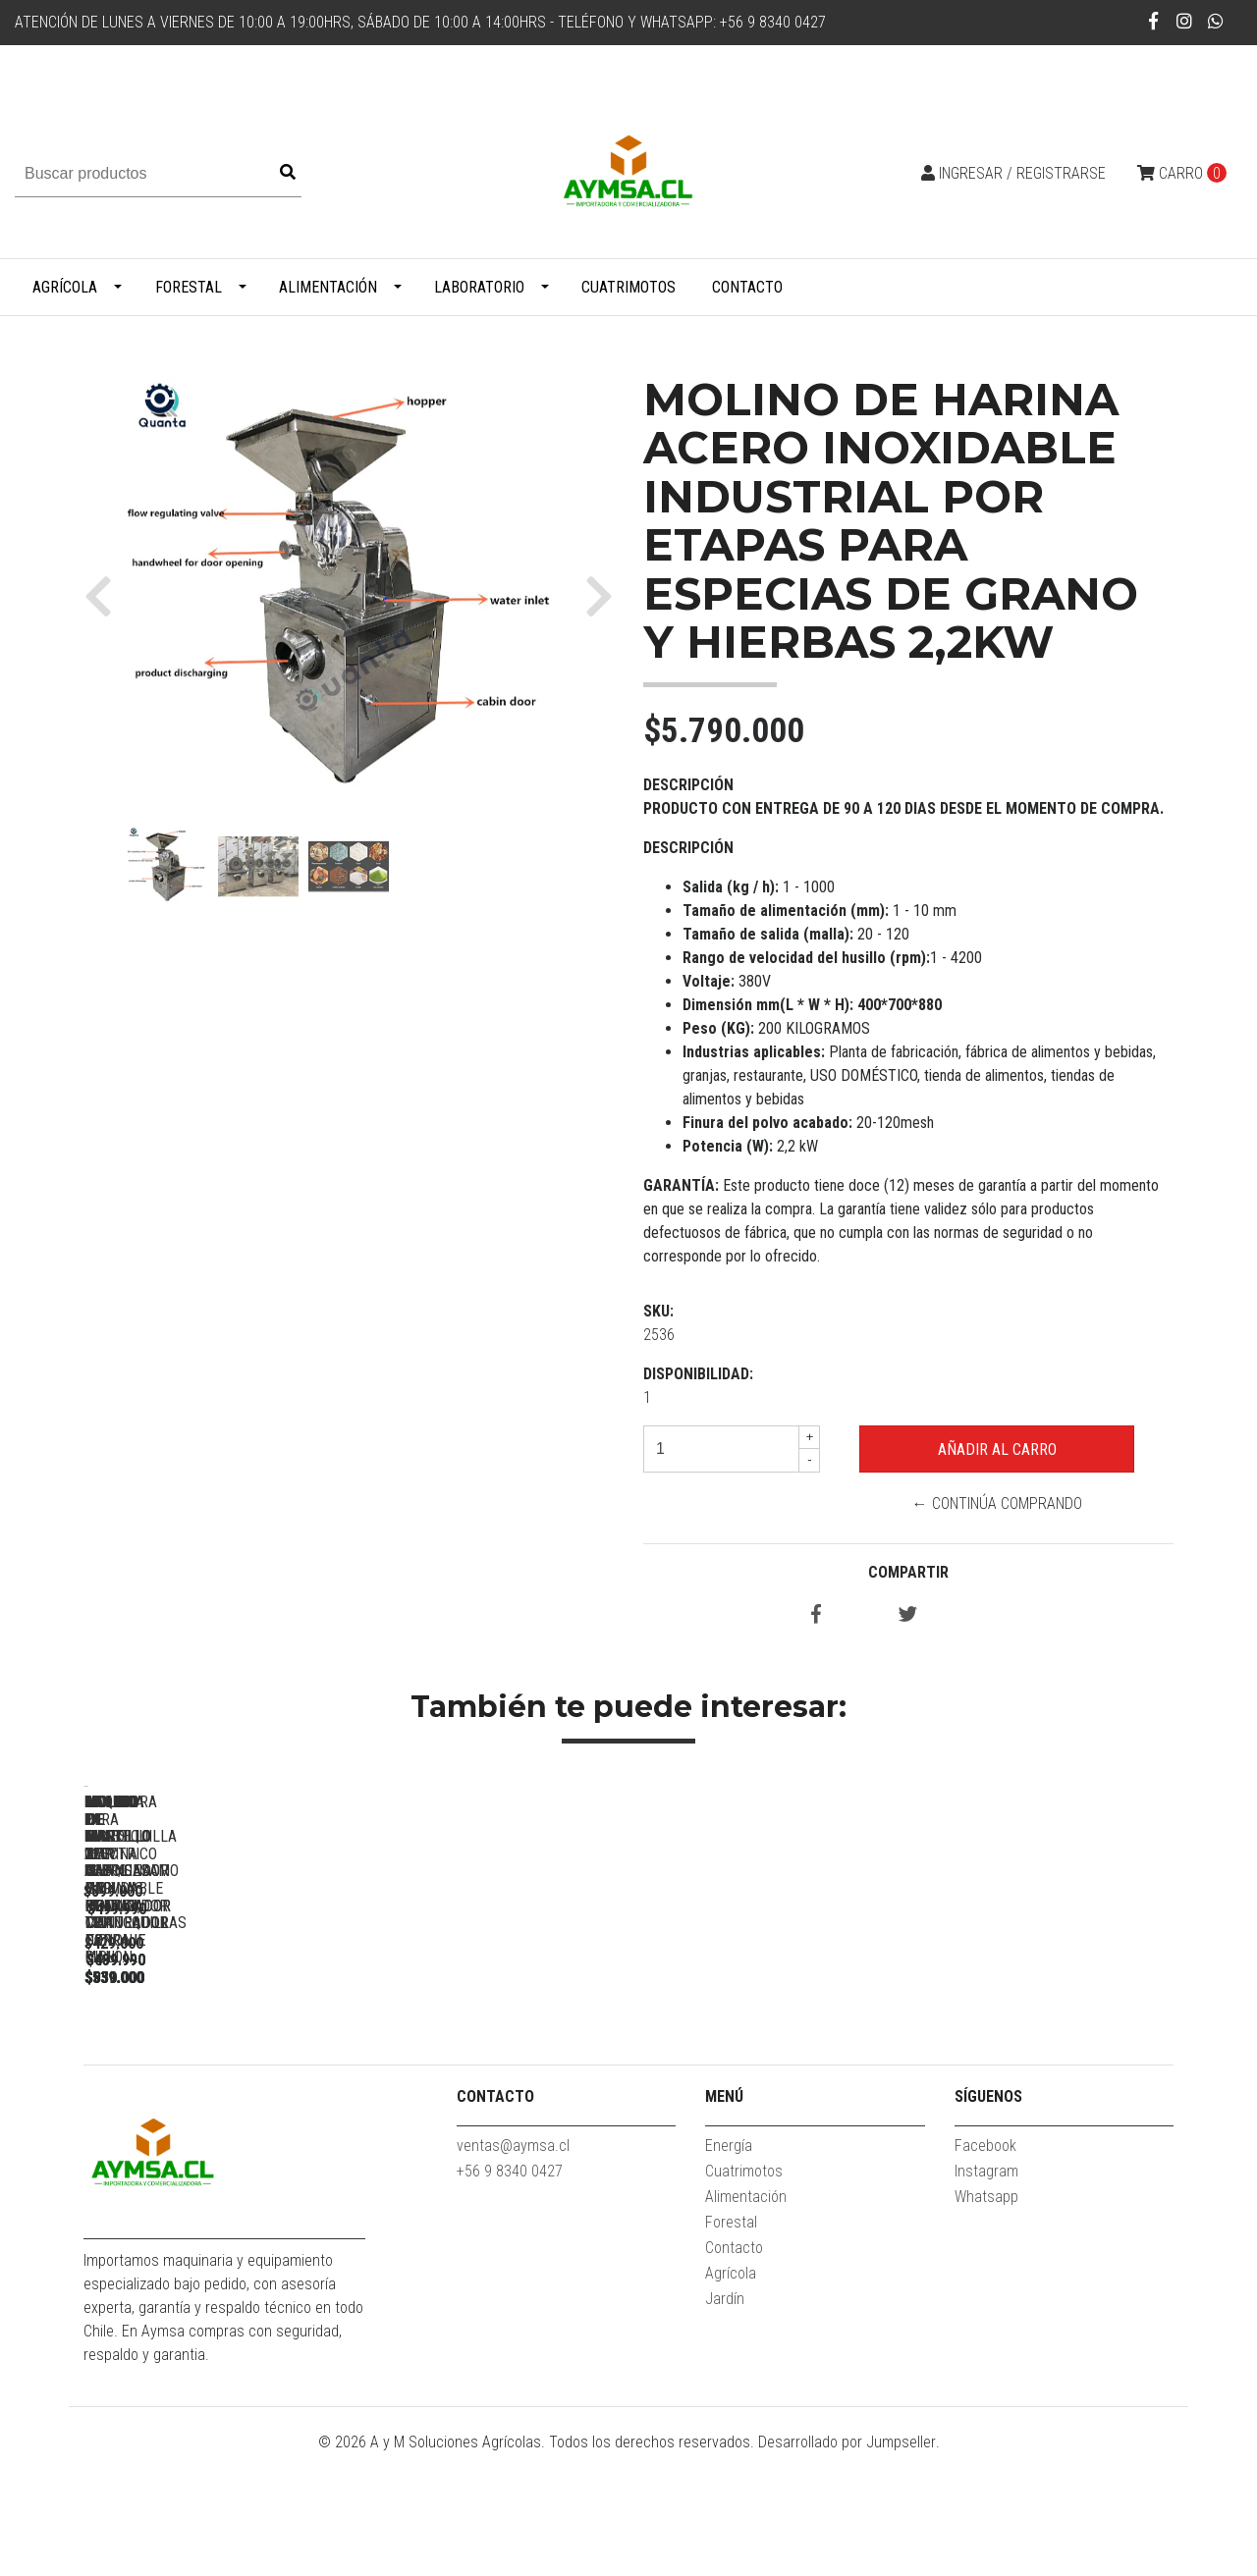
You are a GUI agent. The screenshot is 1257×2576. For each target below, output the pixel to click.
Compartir (908, 1572)
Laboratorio (479, 287)
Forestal (188, 287)
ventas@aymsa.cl (513, 2267)
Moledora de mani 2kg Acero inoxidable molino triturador (496, 2071)
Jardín (724, 2420)
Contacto (747, 287)
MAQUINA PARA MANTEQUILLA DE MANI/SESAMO (221, 2071)
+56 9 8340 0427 (510, 2292)
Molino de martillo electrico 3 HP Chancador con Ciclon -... (1046, 2071)
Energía (728, 2267)
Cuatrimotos (628, 287)
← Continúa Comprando (997, 1503)
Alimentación (328, 287)
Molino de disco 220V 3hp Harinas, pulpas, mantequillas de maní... (771, 2071)
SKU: (658, 1311)
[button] (105, 596)
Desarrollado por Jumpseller (847, 2563)
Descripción (688, 785)
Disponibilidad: (698, 1374)
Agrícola (64, 287)
